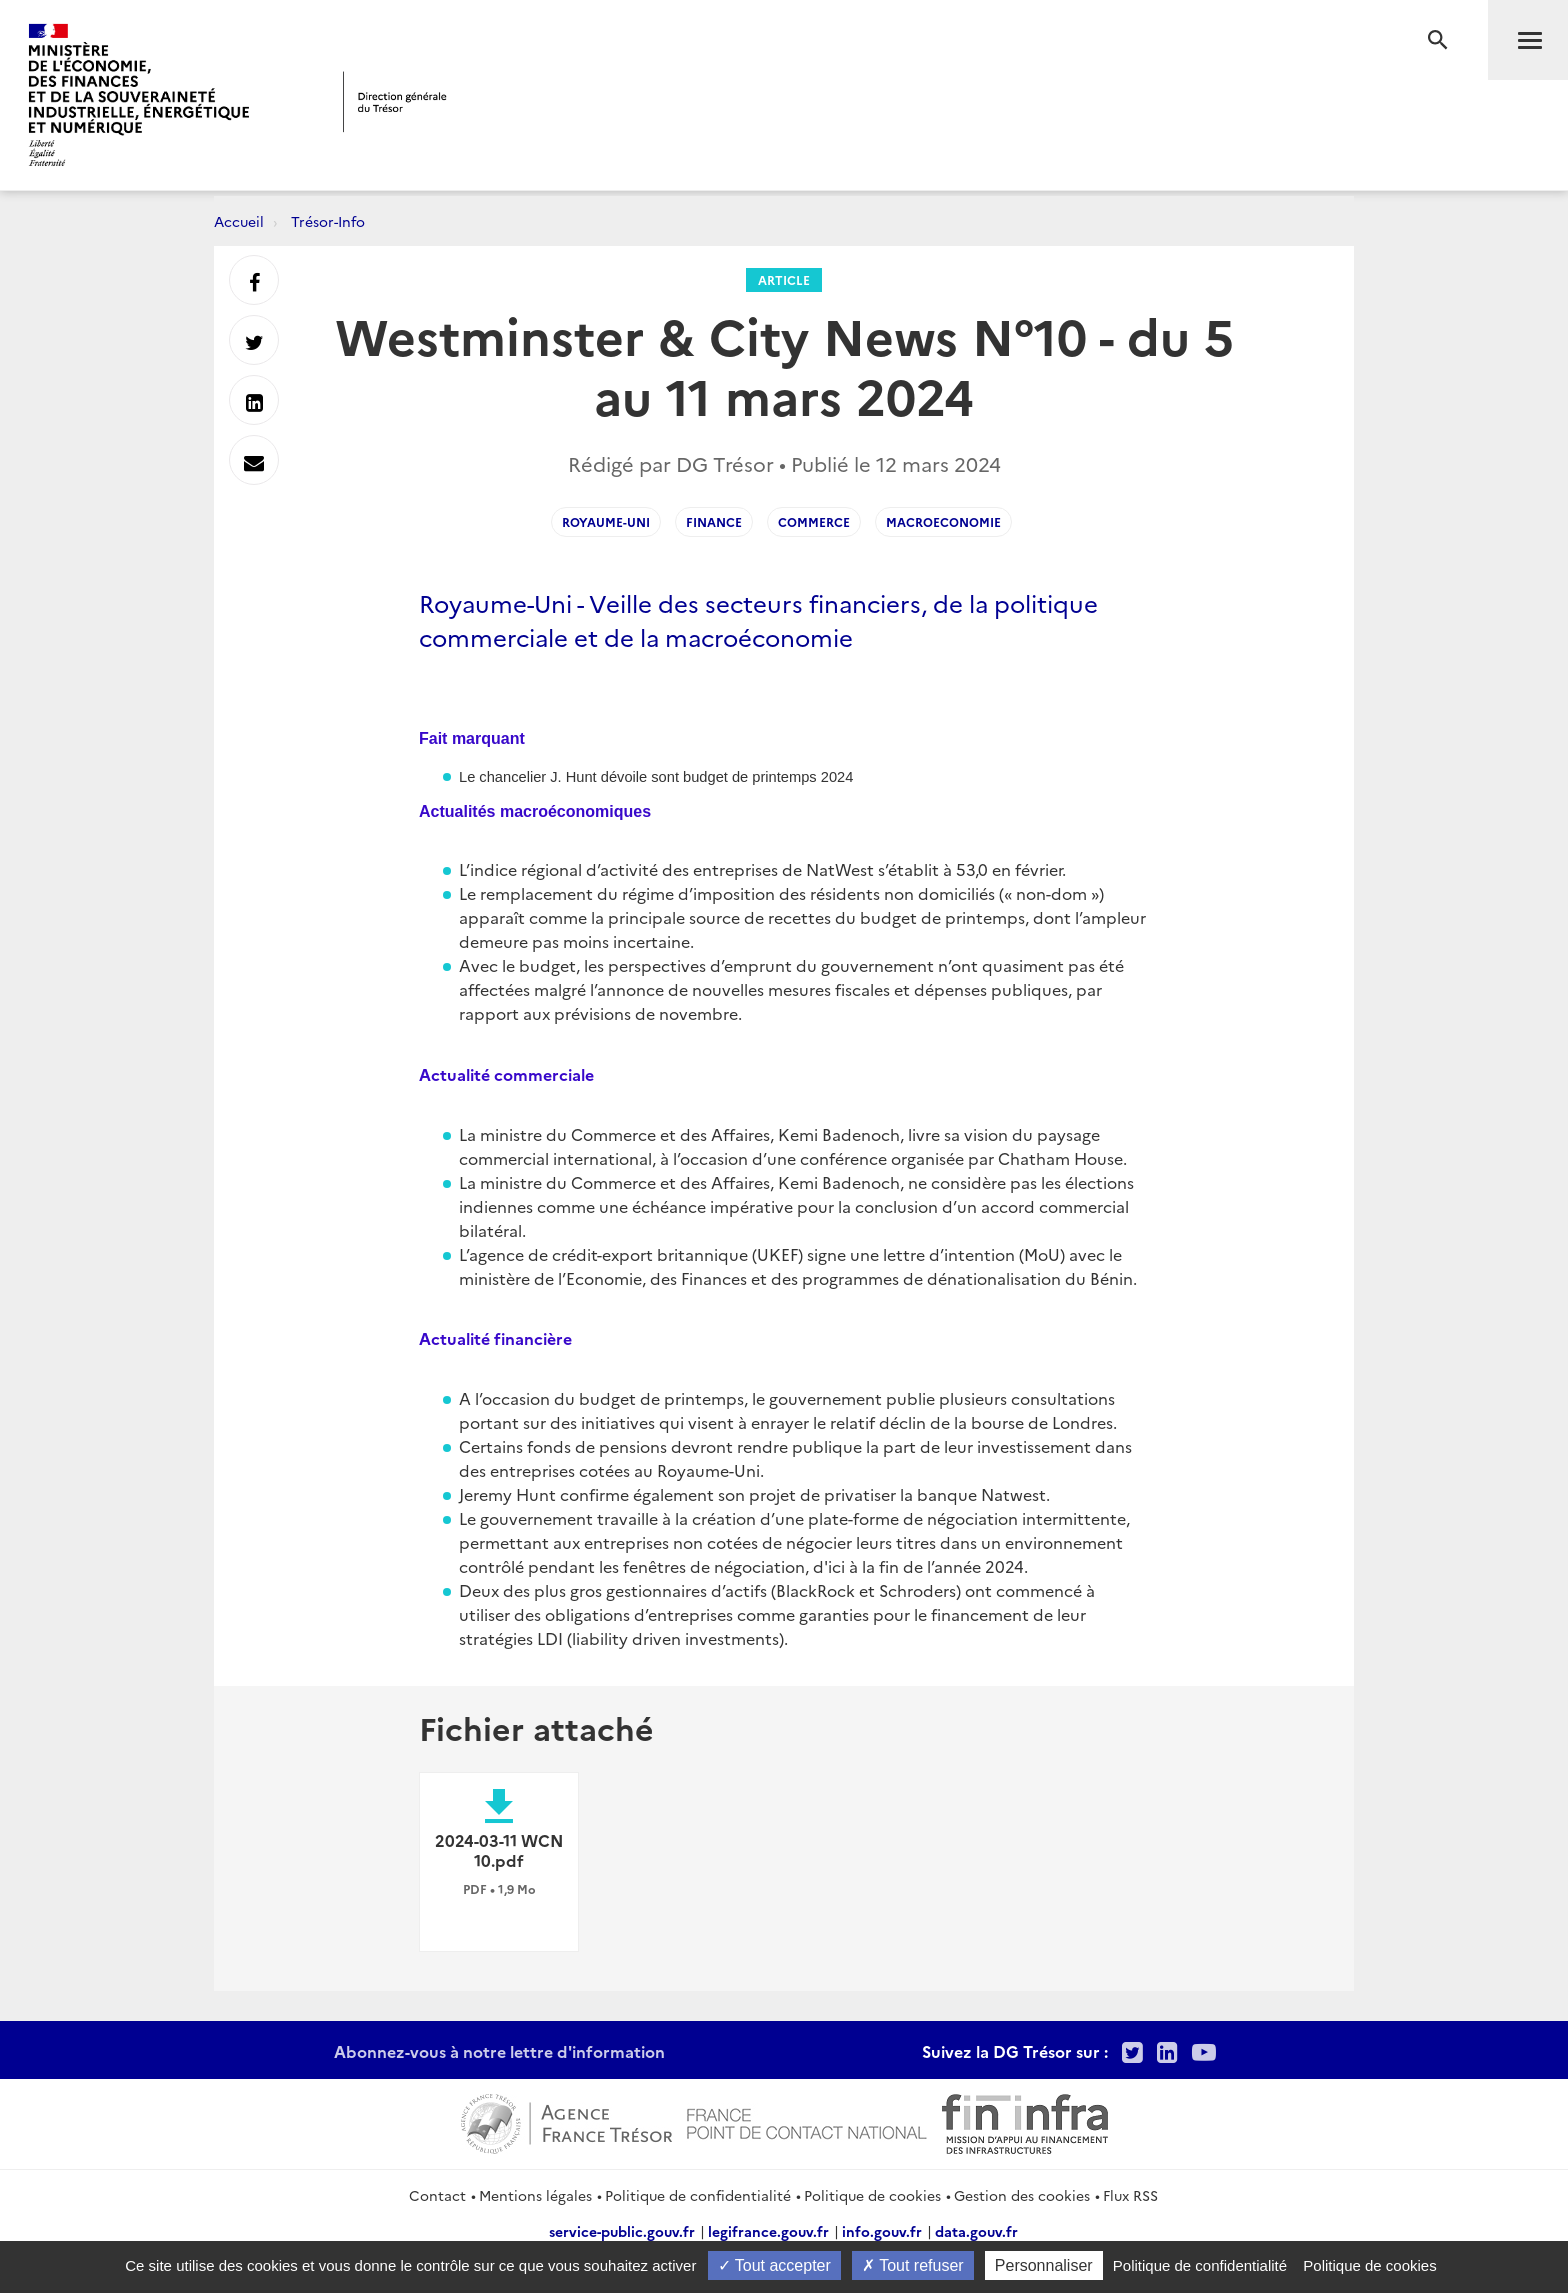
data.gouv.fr (976, 2231)
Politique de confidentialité (698, 2195)
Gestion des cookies (1022, 2195)
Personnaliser (1044, 2265)
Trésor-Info (328, 221)
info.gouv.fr (882, 2231)
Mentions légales (535, 2195)
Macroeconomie (943, 521)
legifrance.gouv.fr (768, 2231)
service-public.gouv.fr (622, 2231)
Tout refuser (913, 2265)
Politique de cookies (872, 2195)
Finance (714, 521)
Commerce (814, 521)
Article (784, 279)
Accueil (239, 221)
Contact (437, 2195)
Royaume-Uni (606, 521)
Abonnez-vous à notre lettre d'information (499, 2051)
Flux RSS (1130, 2195)
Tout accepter (774, 2265)
